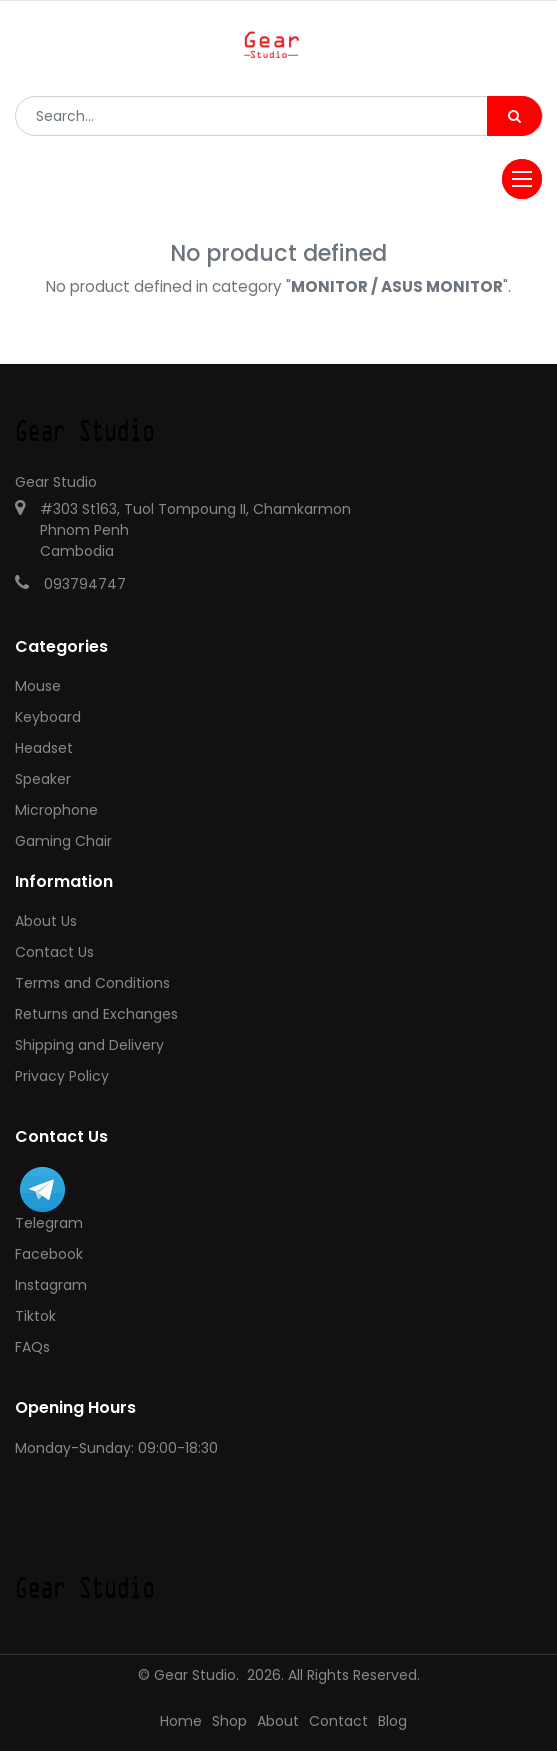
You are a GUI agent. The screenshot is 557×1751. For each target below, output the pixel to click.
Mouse (38, 686)
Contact (338, 1721)
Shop (229, 1721)
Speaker (43, 779)
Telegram (49, 1223)
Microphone (56, 810)
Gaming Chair (63, 841)
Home (181, 1721)
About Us (46, 921)
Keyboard (48, 717)
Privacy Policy (62, 1076)
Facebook (49, 1254)
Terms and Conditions (92, 983)
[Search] (514, 116)
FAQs (32, 1347)
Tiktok (35, 1316)
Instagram (51, 1285)
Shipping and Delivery (89, 1045)
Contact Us (54, 952)
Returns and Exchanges (96, 1014)
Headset (44, 748)
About (278, 1721)
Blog (392, 1721)
